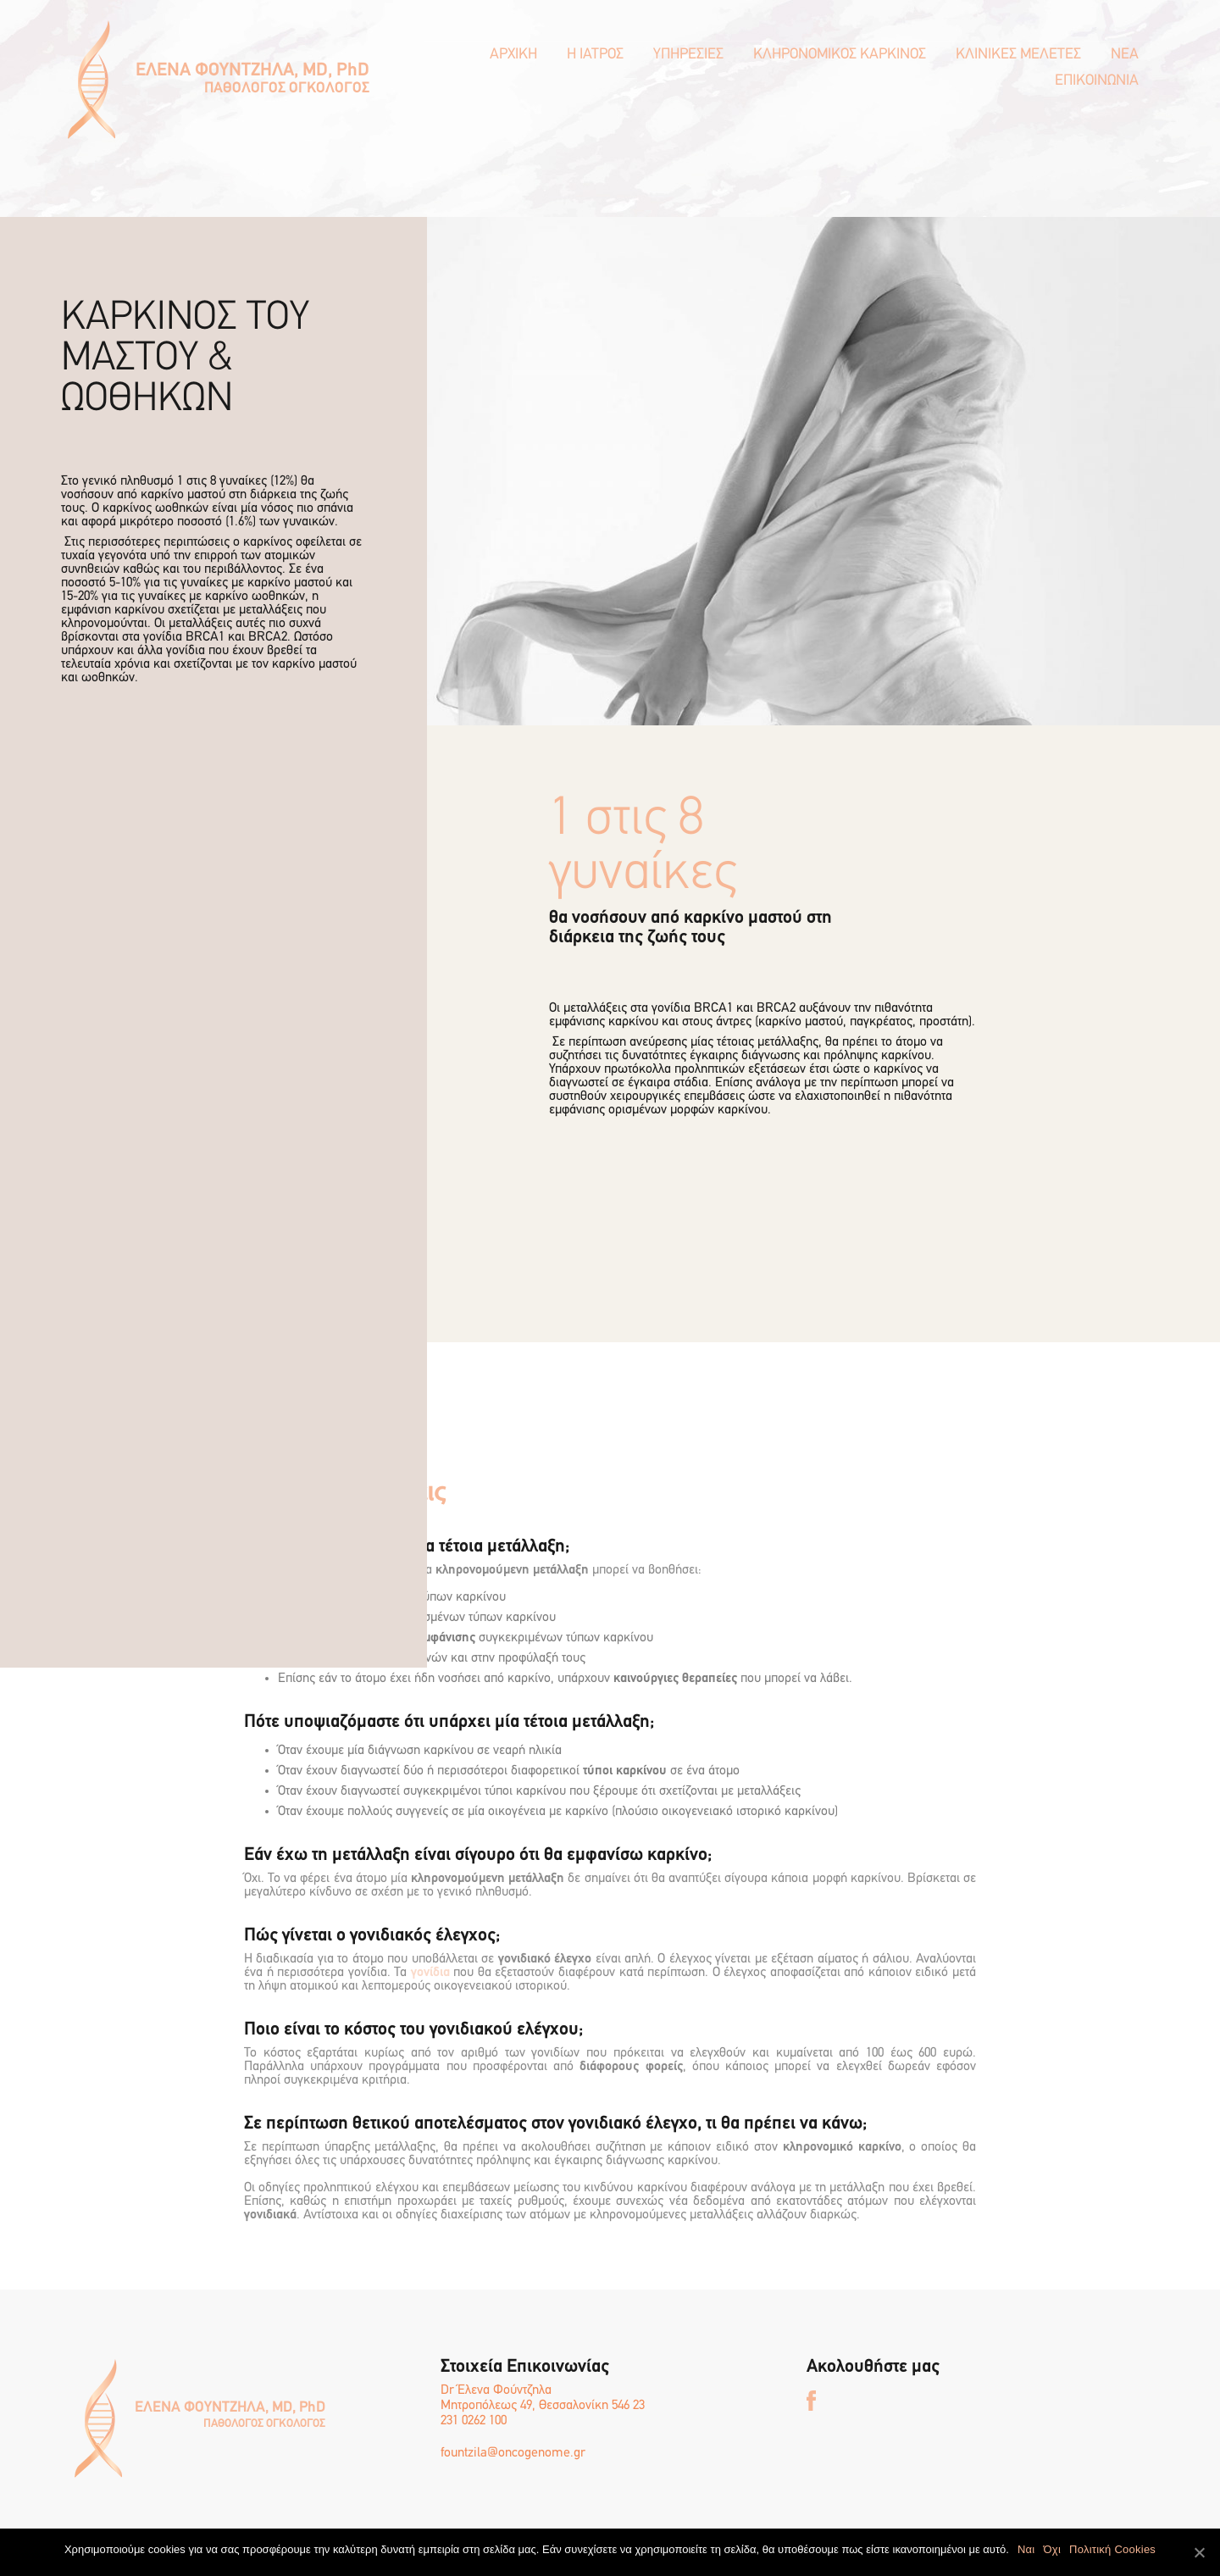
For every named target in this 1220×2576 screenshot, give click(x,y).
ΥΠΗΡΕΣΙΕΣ (688, 55)
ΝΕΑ (1125, 55)
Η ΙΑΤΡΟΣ (595, 55)
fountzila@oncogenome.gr (513, 2453)
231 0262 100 (474, 2421)
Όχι (1052, 2549)
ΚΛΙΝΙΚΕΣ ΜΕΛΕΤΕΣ (1018, 55)
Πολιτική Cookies (1112, 2549)
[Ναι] (1198, 2552)
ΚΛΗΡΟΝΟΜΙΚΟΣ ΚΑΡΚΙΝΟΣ (839, 55)
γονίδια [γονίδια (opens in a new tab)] (430, 1972)
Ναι (1026, 2549)
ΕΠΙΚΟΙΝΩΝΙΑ (1097, 81)
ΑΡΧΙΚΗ (513, 55)
